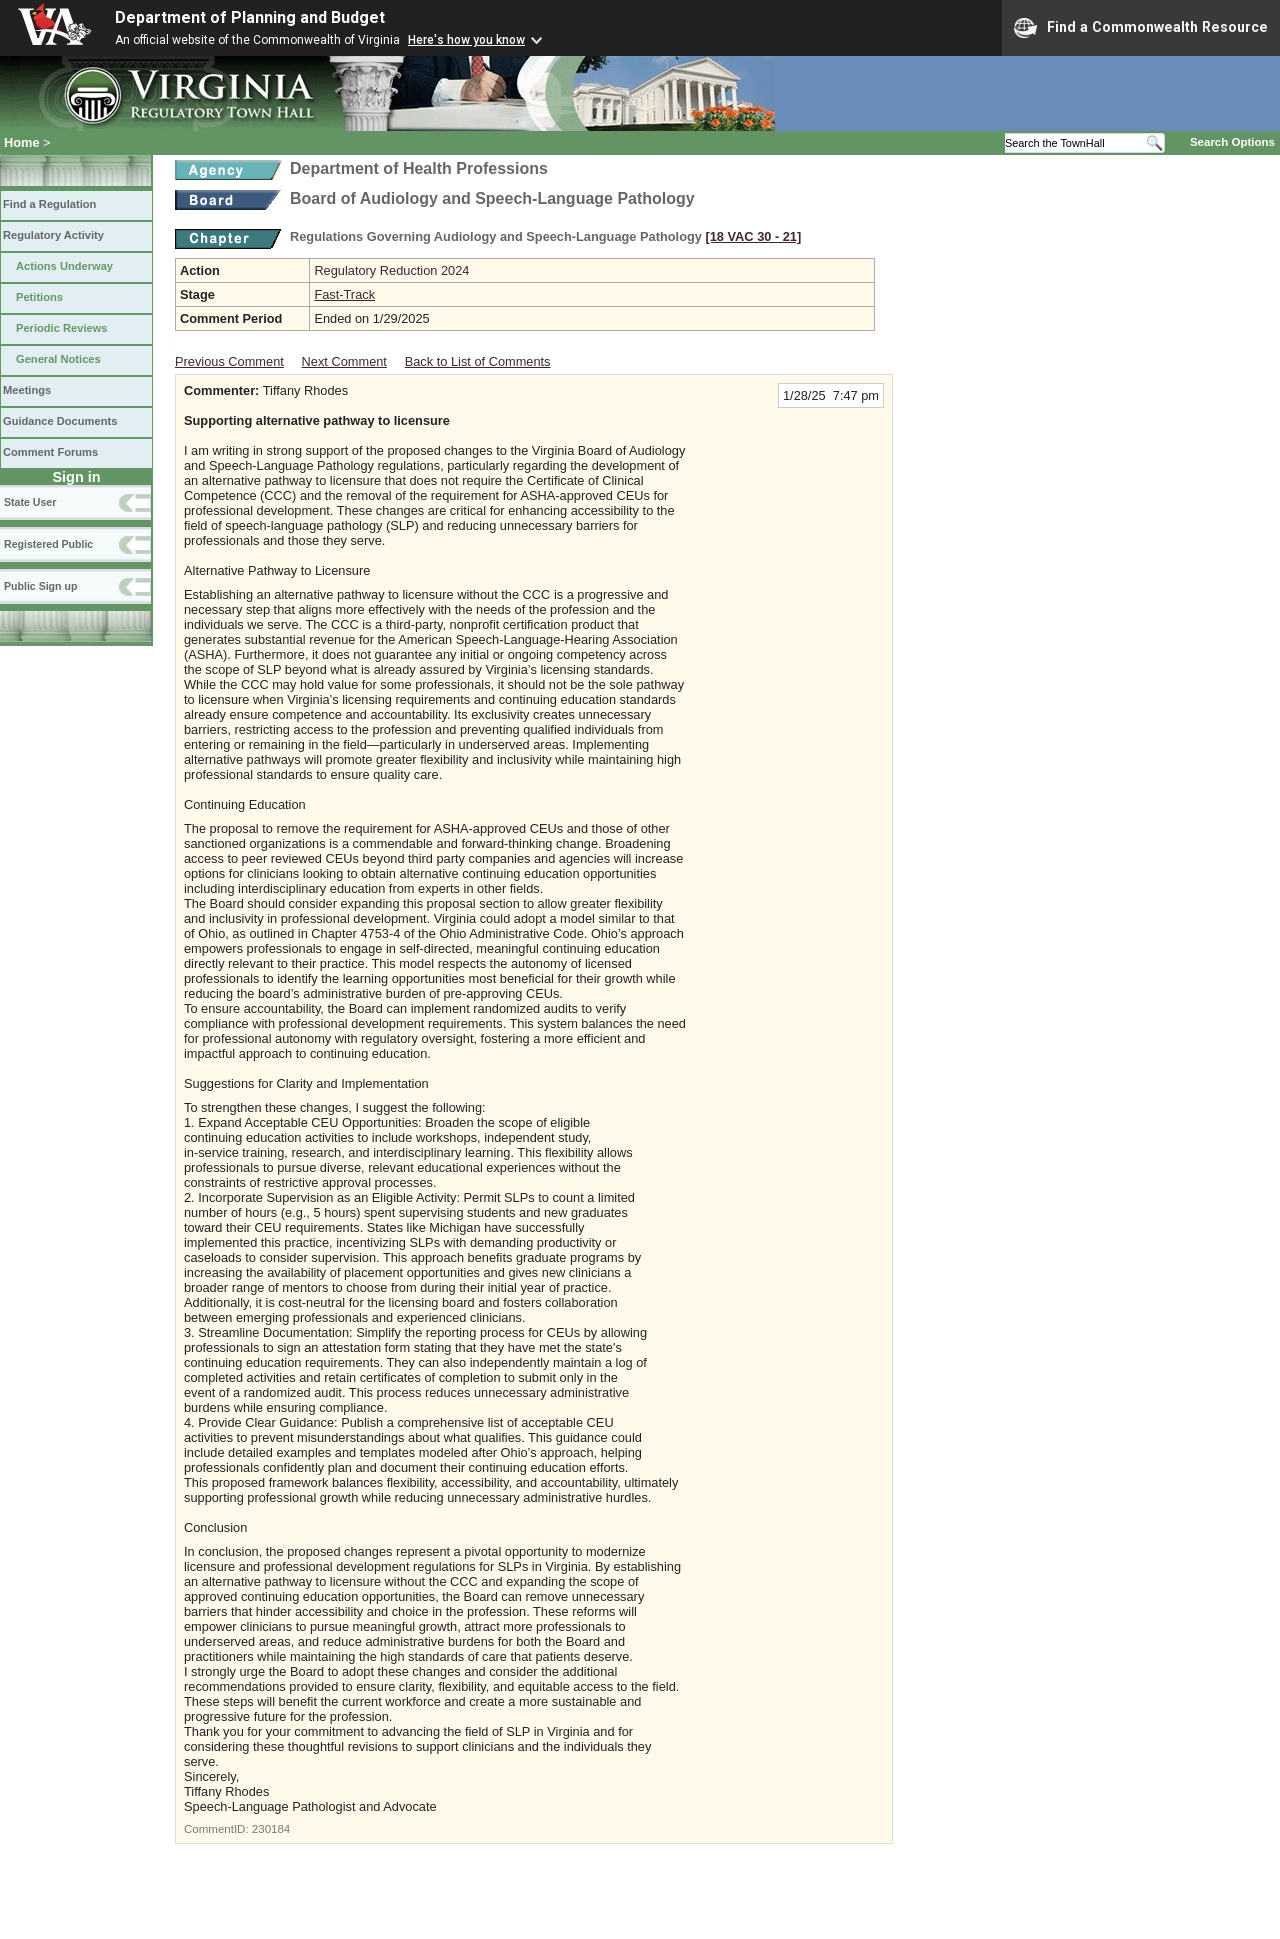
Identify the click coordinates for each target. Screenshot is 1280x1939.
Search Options (1232, 142)
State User (30, 502)
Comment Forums (50, 452)
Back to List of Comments (478, 361)
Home (22, 142)
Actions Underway (64, 266)
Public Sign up (40, 586)
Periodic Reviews (62, 328)
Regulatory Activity (53, 235)
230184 (271, 1829)
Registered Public (48, 544)
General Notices (58, 359)
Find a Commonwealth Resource (1141, 28)
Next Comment (344, 361)
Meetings (27, 390)
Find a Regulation (49, 204)
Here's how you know (466, 40)
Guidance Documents (60, 421)
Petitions (39, 297)
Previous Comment (229, 361)
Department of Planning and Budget (250, 17)
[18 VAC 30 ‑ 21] (753, 236)
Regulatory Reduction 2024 (391, 270)
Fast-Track (344, 294)
